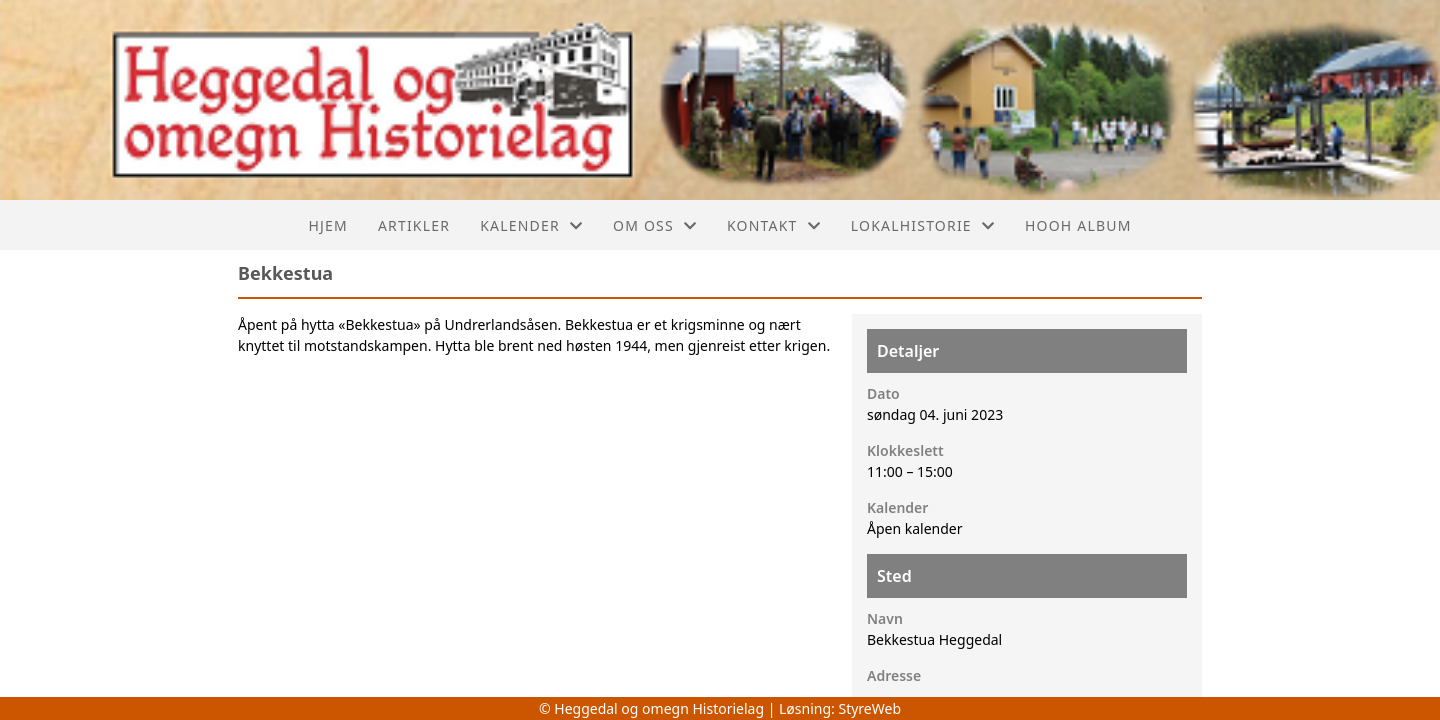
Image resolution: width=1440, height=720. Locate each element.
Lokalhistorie (923, 225)
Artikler (414, 225)
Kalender (531, 225)
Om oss (655, 225)
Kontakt (774, 225)
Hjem (327, 225)
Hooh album (1078, 225)
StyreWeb (869, 708)
